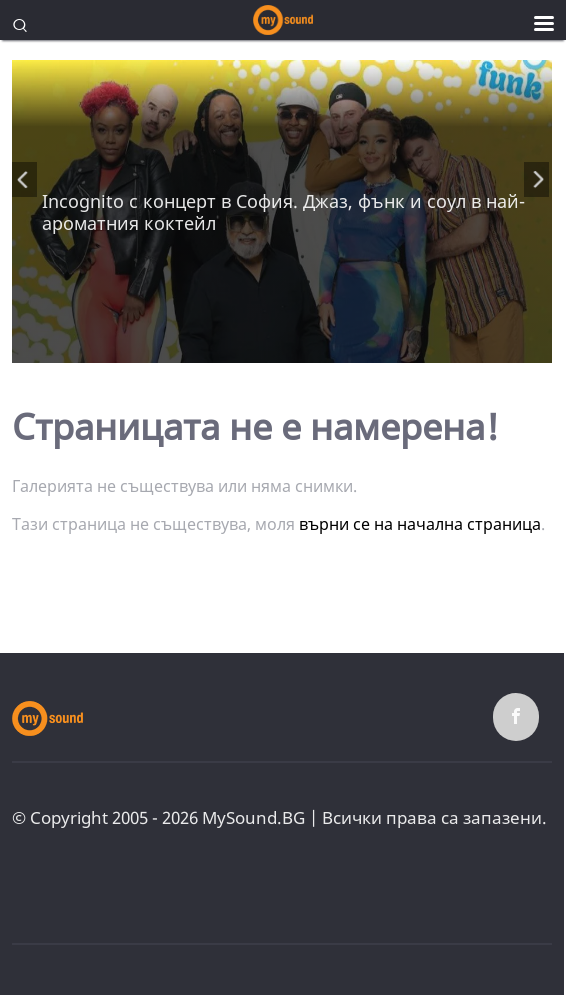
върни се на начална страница (420, 524)
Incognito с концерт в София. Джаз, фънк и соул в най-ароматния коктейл (283, 212)
